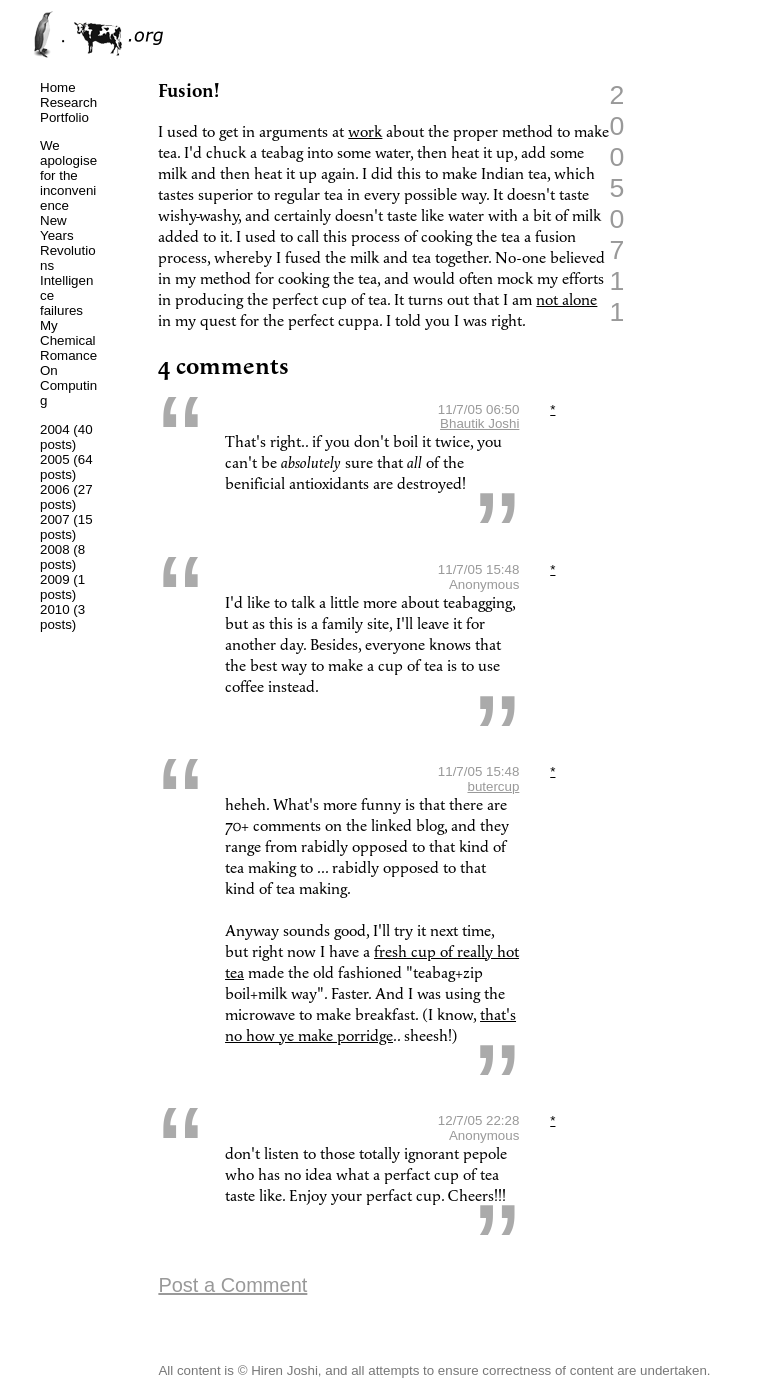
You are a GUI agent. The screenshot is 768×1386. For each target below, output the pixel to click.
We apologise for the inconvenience (68, 175)
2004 (55, 429)
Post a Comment (232, 1285)
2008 (55, 549)
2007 (55, 519)
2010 (55, 609)
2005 (55, 459)
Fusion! (188, 91)
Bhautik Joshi (479, 423)
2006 (55, 489)
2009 (55, 579)
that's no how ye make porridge (370, 1026)
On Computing (68, 385)
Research (68, 102)
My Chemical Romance (68, 340)
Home (58, 87)
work (365, 132)
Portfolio (64, 117)
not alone (566, 300)
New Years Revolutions (68, 243)
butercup (493, 786)
